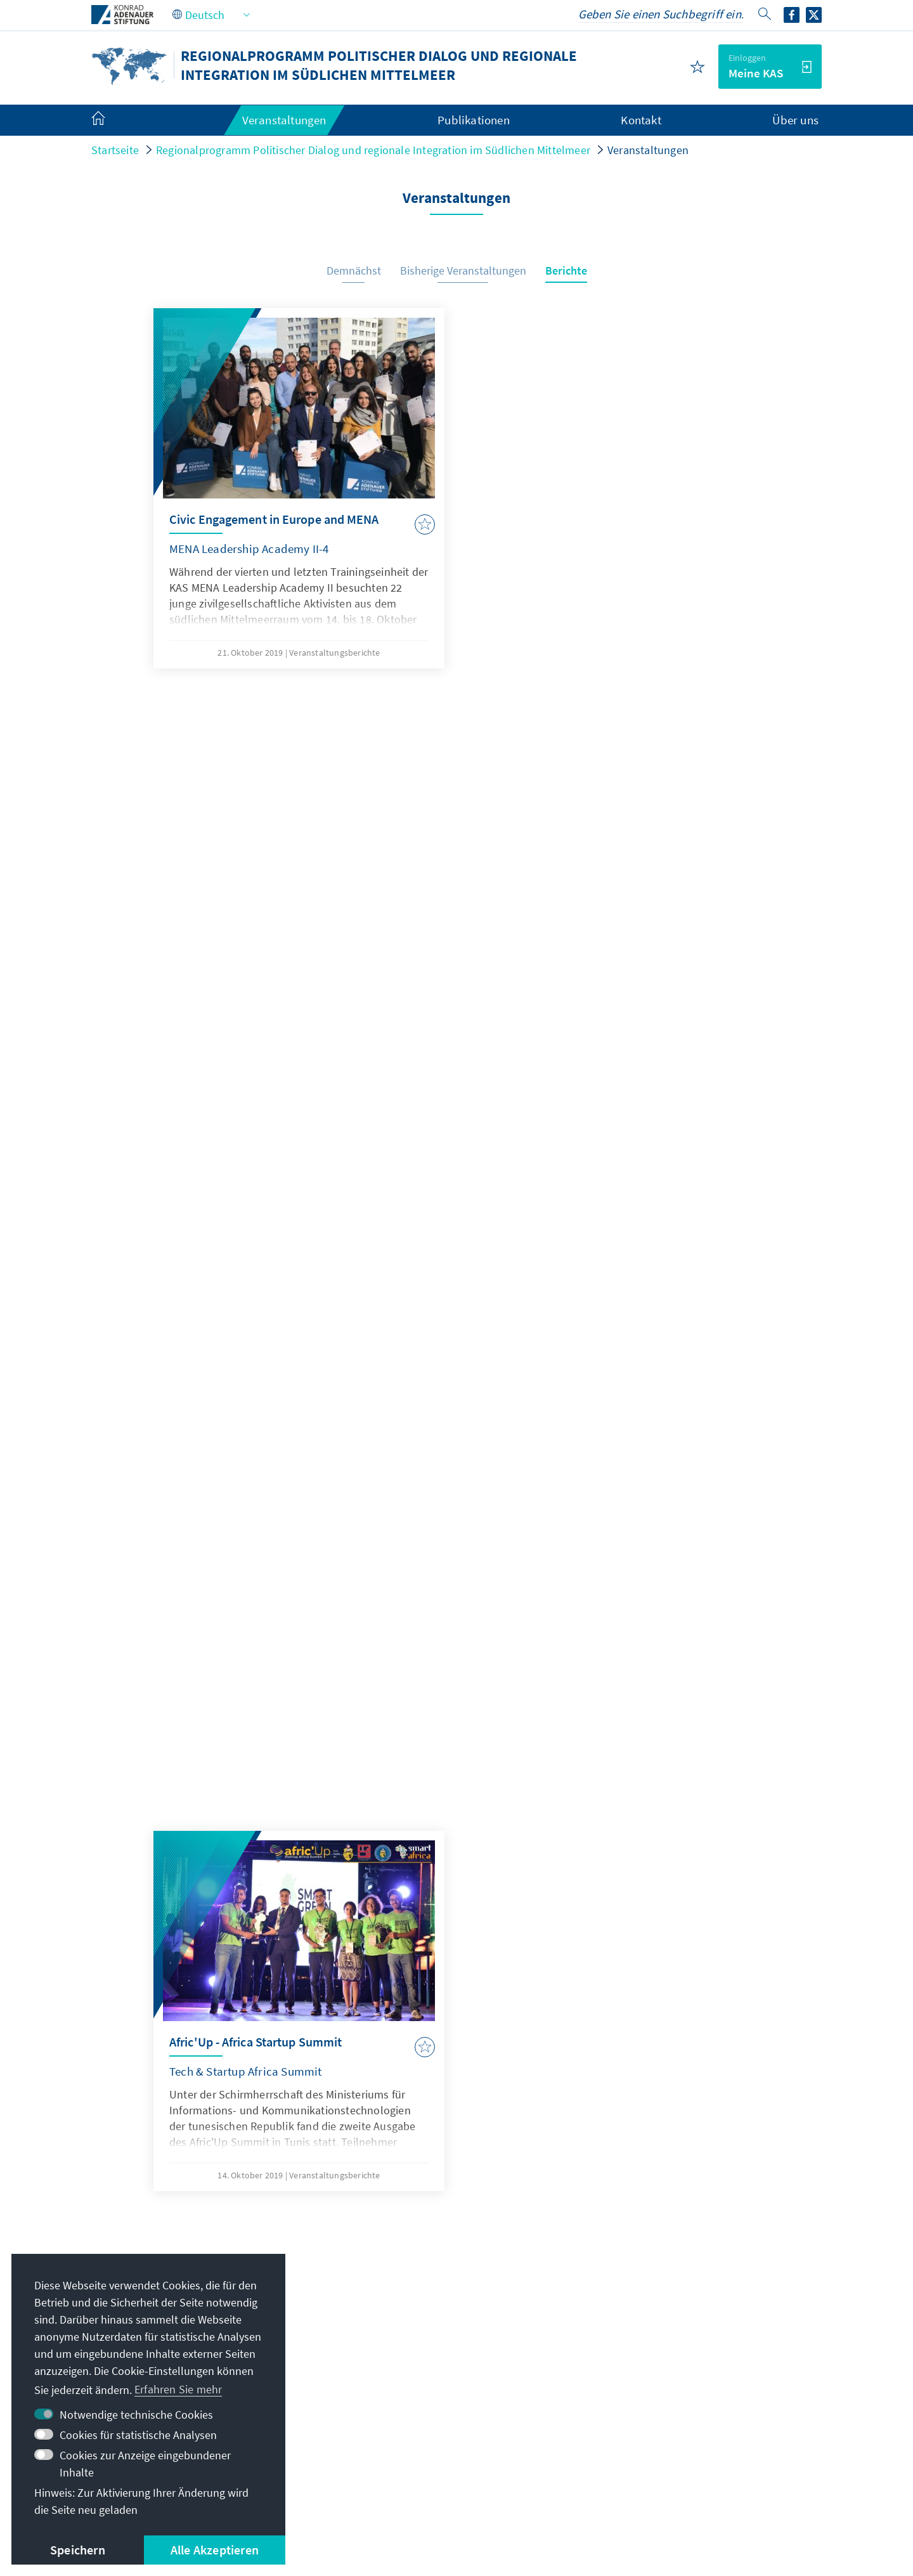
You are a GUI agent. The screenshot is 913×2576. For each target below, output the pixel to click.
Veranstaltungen (648, 150)
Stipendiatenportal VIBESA (677, 2336)
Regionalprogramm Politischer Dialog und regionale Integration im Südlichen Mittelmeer (373, 150)
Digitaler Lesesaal (655, 2388)
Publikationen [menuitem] (473, 119)
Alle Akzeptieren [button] (215, 2550)
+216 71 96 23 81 (397, 2336)
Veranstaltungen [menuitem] (284, 119)
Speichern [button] (77, 2550)
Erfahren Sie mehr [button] (178, 2389)
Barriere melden (676, 2486)
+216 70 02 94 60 (397, 2311)
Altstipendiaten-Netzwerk (675, 2362)
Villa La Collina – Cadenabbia (683, 2413)
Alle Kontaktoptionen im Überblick (432, 2362)
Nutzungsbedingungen (403, 2486)
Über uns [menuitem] (795, 119)
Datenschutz (302, 2486)
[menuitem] (111, 120)
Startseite (115, 150)
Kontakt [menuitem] (641, 119)
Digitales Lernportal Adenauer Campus (707, 2311)
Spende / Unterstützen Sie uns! (689, 2438)
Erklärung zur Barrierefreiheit (547, 2486)
